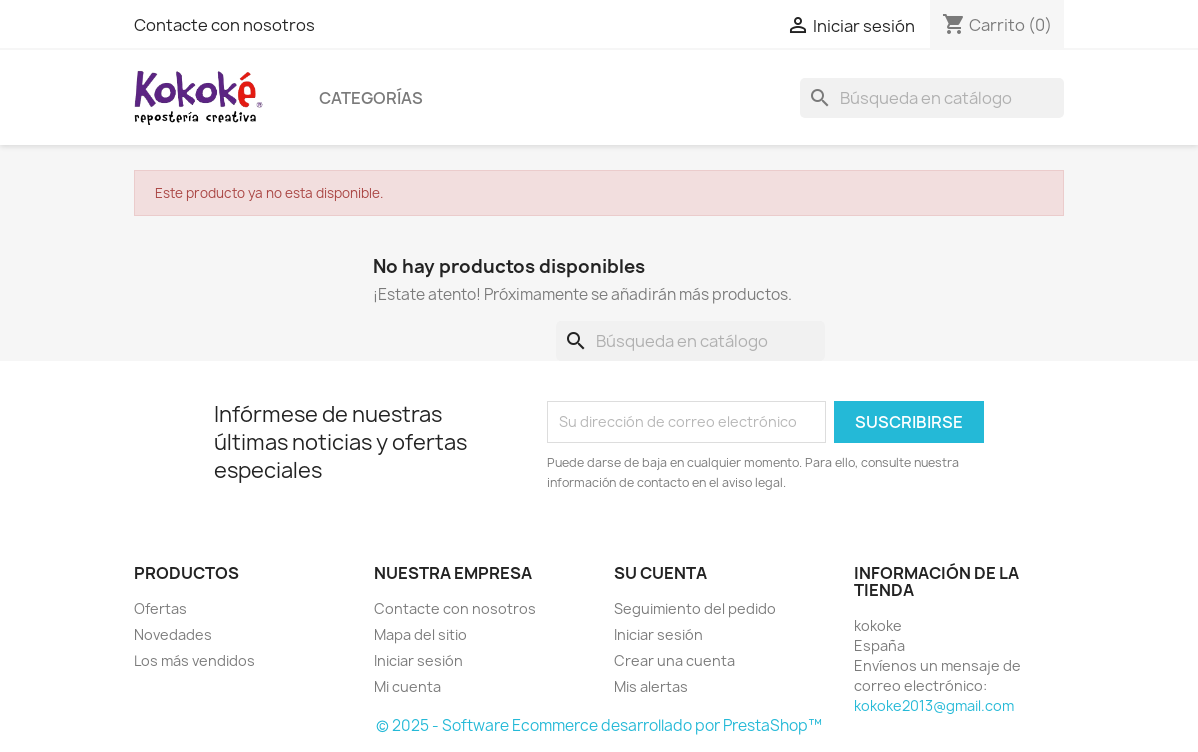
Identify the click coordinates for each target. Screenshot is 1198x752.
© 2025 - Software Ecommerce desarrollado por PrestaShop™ (599, 725)
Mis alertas (651, 686)
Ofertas (160, 608)
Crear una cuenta (674, 660)
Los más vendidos (194, 660)
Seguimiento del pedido (695, 608)
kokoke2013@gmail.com (934, 705)
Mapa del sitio (420, 634)
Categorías (371, 98)
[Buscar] (932, 98)
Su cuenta (660, 573)
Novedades (173, 634)
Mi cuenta (407, 686)
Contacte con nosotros (224, 25)
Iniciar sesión (418, 660)
